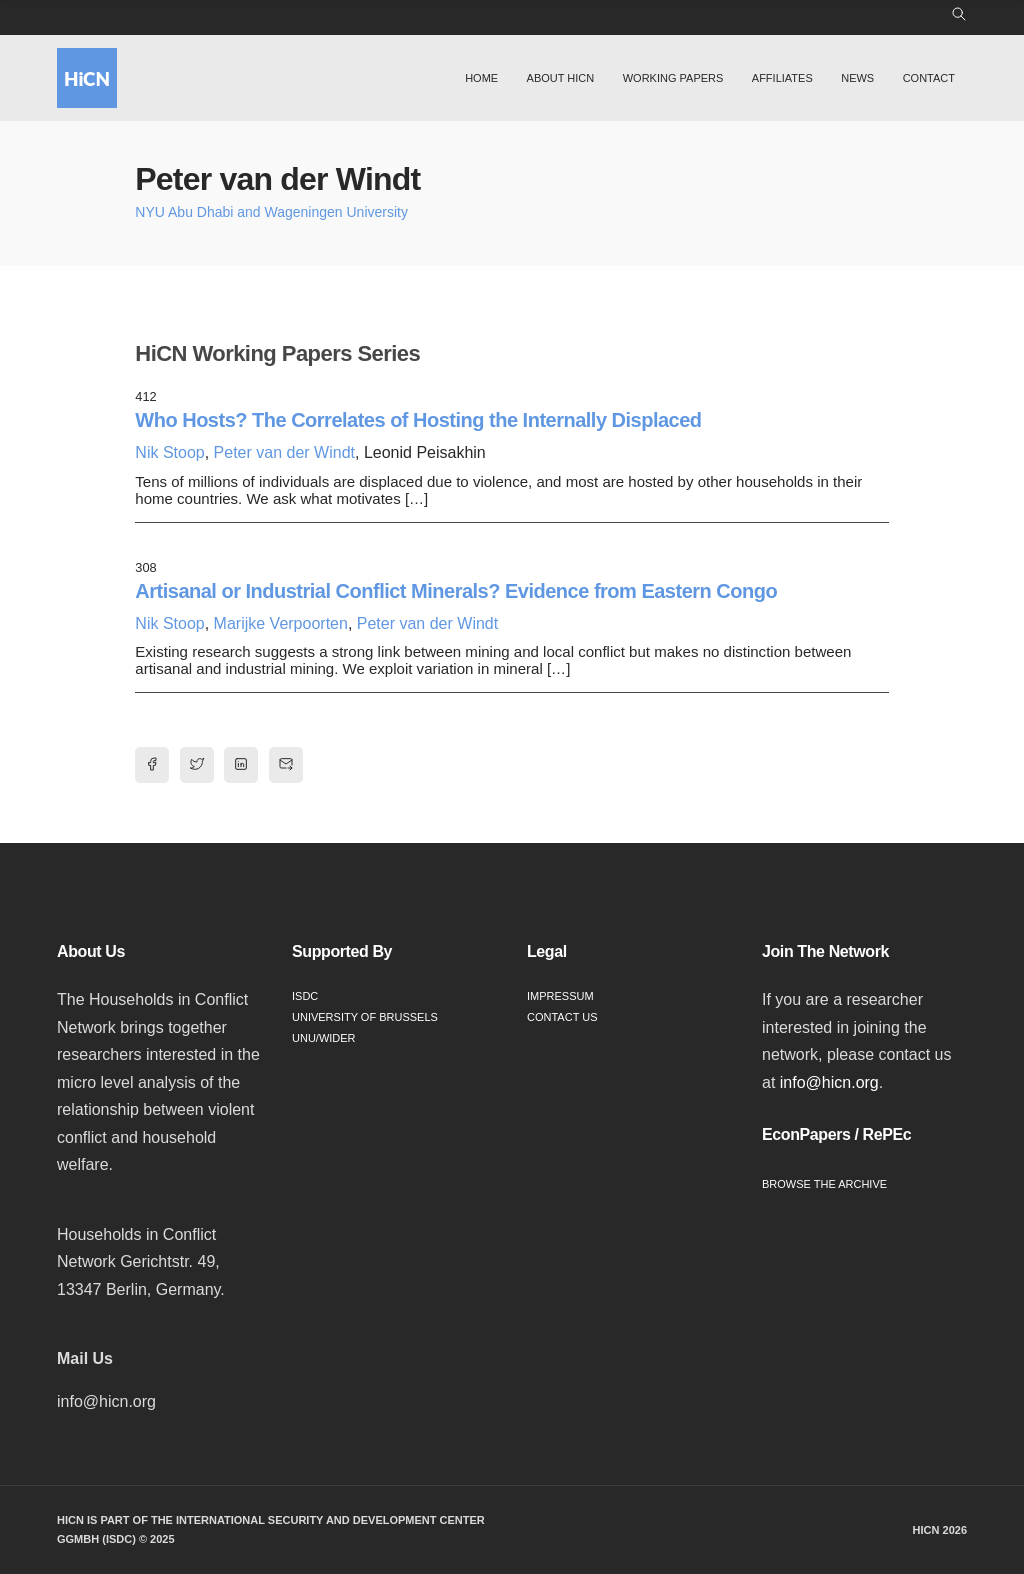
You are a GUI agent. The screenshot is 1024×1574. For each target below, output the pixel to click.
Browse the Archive (824, 1184)
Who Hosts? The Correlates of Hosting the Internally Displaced (418, 420)
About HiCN (561, 78)
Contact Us (562, 1017)
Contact (929, 78)
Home (481, 78)
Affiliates (782, 78)
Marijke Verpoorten (281, 623)
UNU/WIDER (324, 1038)
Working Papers (673, 78)
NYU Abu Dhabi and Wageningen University (271, 212)
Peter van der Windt (284, 452)
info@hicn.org (829, 1082)
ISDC (305, 996)
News (857, 78)
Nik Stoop (169, 452)
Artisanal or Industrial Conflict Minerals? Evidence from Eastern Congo (456, 591)
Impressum (560, 996)
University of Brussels (365, 1017)
